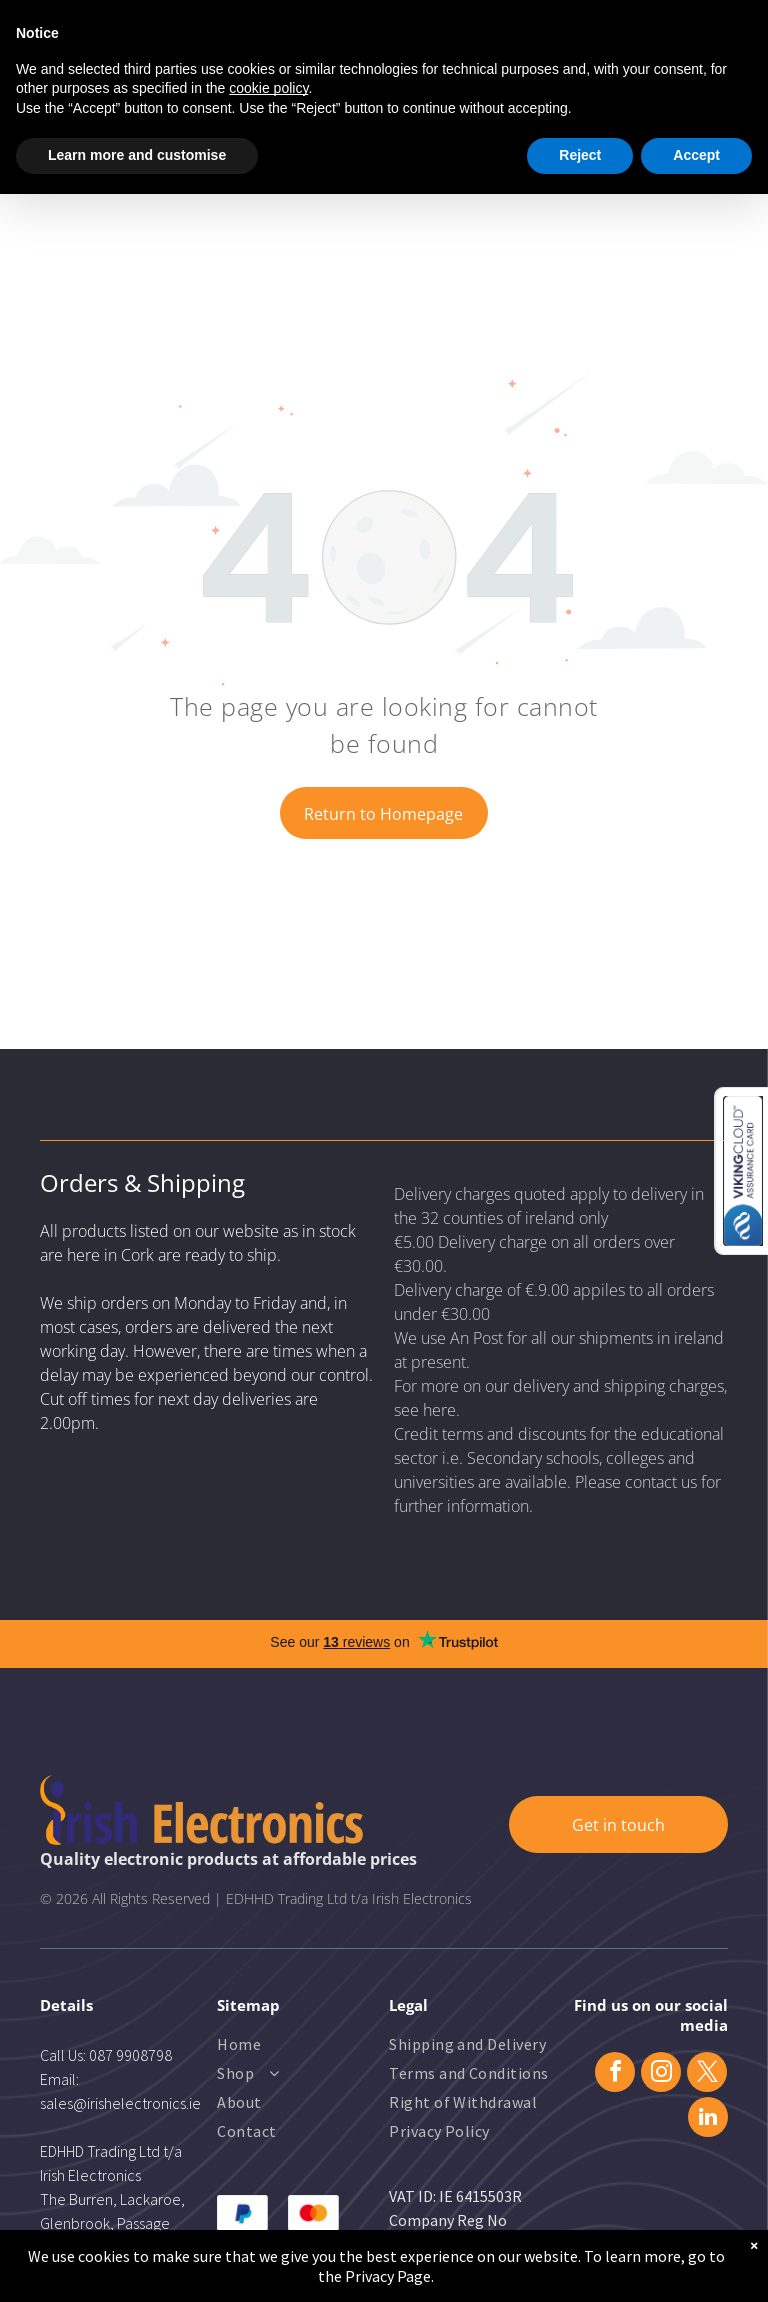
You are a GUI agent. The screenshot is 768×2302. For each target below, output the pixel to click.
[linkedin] (708, 2119)
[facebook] (615, 2074)
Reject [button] (580, 155)
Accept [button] (696, 155)
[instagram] (661, 2074)
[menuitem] (298, 2046)
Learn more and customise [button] (137, 155)
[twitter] (707, 2074)
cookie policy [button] (268, 88)
